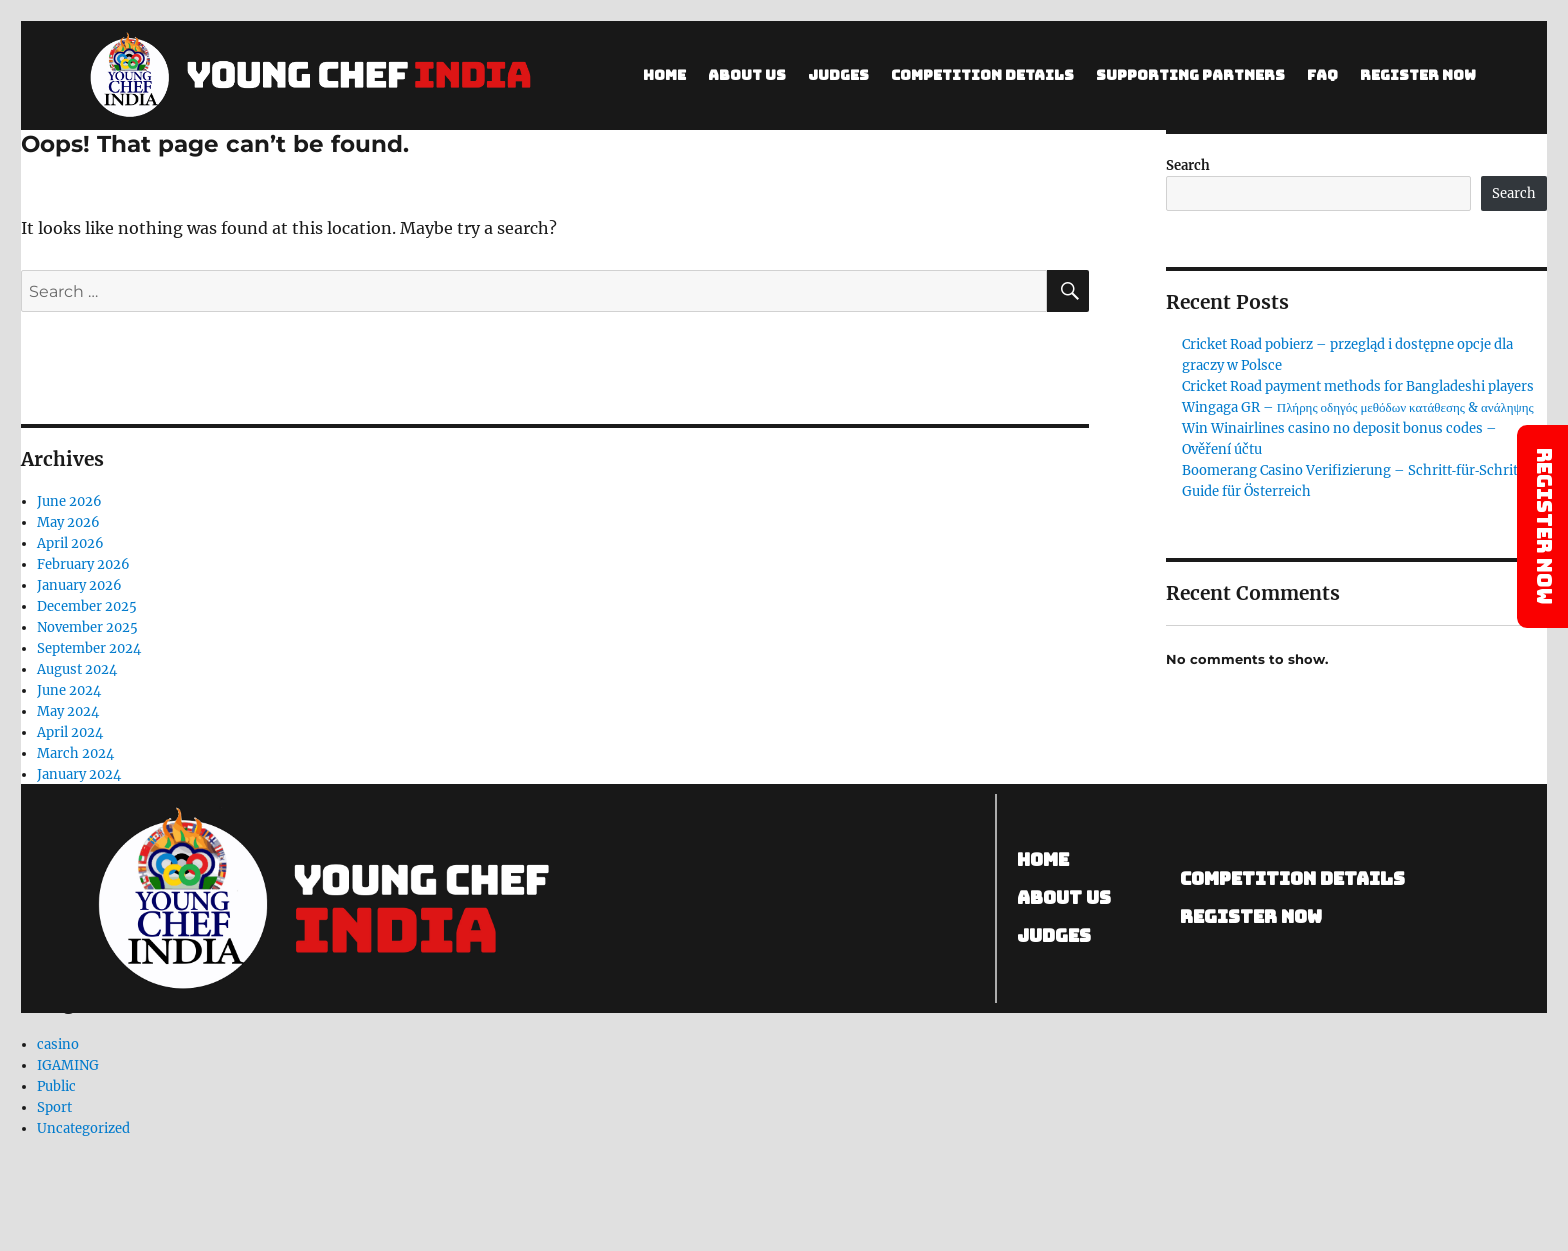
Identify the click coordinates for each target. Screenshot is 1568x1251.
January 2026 (79, 585)
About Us (747, 75)
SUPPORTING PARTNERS (1190, 75)
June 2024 (69, 690)
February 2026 (83, 564)
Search (1188, 165)
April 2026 (70, 543)
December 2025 (87, 606)
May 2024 (68, 711)
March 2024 (75, 753)
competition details (1292, 878)
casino (58, 1044)
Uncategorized (83, 1128)
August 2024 (77, 669)
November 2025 (87, 627)
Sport (54, 1107)
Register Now (1418, 75)
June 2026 (69, 501)
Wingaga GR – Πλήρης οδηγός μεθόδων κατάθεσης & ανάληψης (1358, 407)
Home (664, 75)
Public (56, 1086)
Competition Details (982, 75)
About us (1065, 897)
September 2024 (89, 648)
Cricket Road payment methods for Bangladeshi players (1358, 386)
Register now (1251, 916)
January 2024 (79, 774)
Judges (838, 75)
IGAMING (68, 1065)
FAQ (1322, 75)
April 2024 (70, 732)
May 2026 (68, 522)
